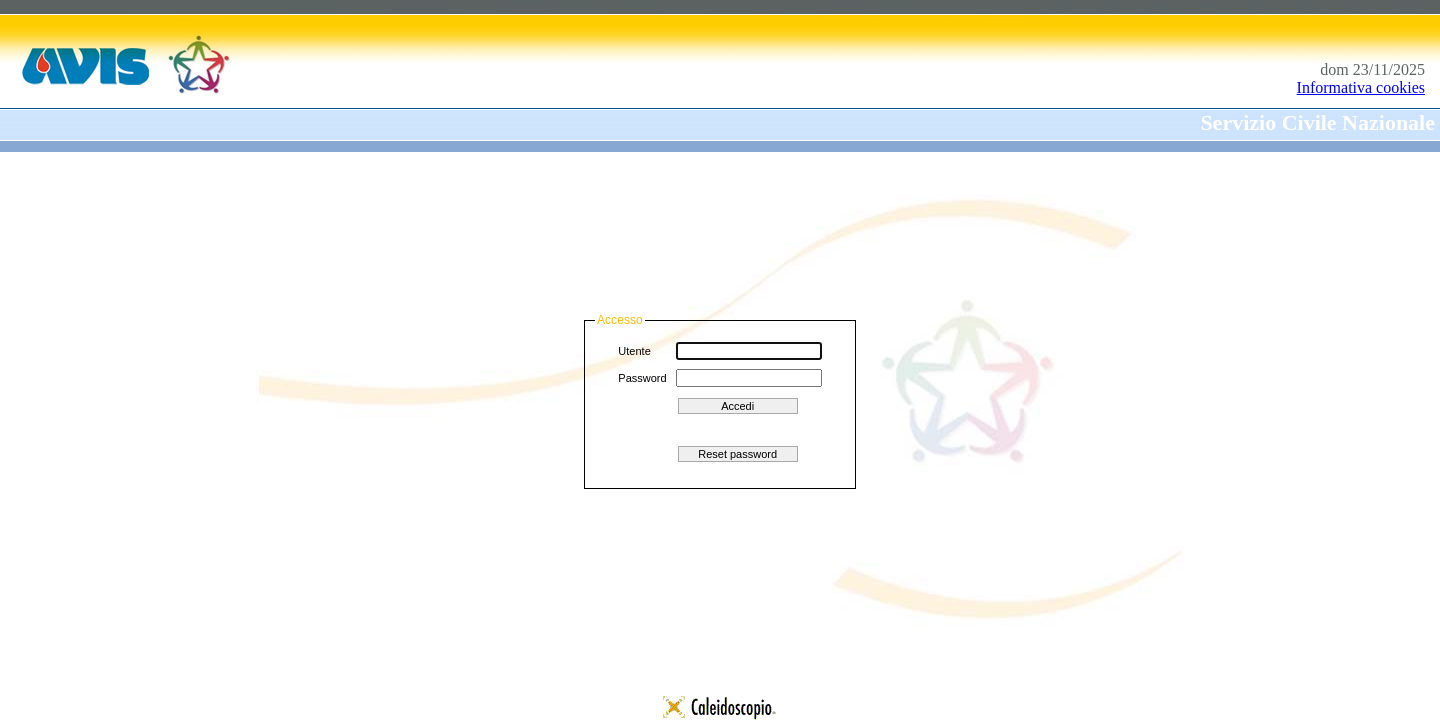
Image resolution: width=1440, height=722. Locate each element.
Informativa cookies (1361, 87)
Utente (634, 351)
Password (642, 378)
